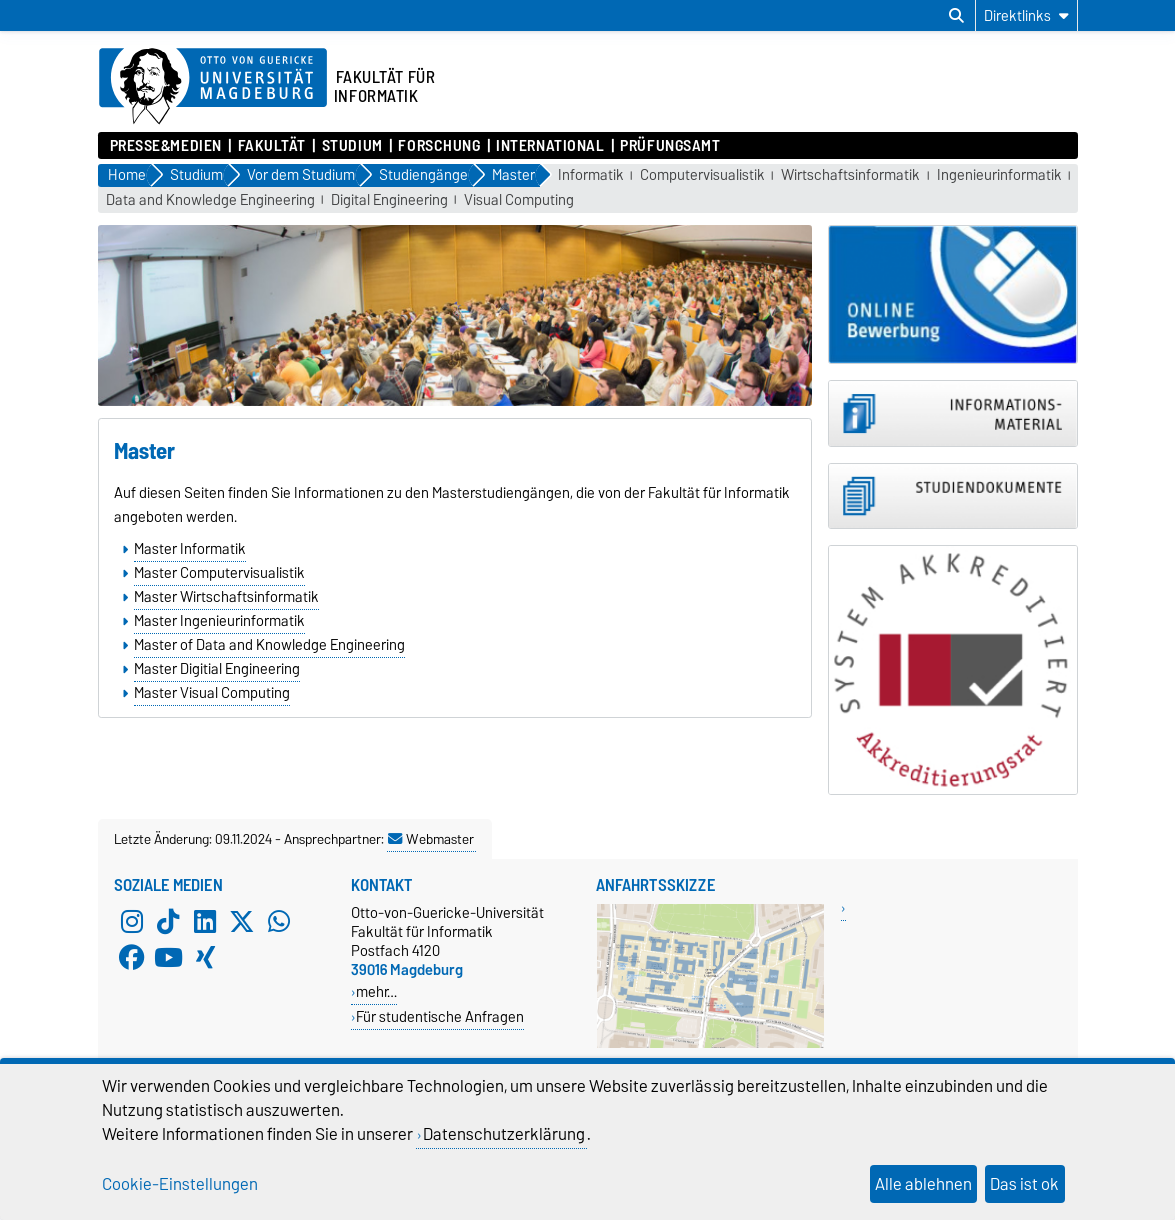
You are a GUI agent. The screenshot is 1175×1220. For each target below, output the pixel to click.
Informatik (591, 175)
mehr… (376, 991)
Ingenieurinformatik (999, 175)
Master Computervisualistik (219, 573)
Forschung (439, 146)
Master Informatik (190, 549)
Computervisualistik (702, 175)
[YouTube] (168, 957)
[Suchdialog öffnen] (956, 16)
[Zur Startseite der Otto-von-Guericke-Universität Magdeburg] (213, 87)
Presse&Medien (166, 146)
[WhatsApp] (279, 921)
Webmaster (431, 839)
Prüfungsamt (670, 146)
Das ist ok (1024, 1184)
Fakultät (272, 146)
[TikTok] (168, 921)
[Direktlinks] (1026, 15)
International (550, 146)
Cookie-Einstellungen (180, 1184)
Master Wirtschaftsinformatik (226, 597)
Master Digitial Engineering (217, 669)
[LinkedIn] (205, 921)
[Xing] (205, 957)
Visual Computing (519, 200)
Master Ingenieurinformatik (219, 621)
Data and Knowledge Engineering (210, 200)
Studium (352, 146)
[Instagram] (132, 921)
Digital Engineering (389, 200)
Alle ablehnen (923, 1184)
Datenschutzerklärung (504, 1134)
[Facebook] (132, 957)
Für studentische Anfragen (440, 1016)
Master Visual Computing (212, 693)
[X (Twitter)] (242, 921)
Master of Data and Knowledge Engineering (269, 645)
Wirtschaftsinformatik (850, 175)
